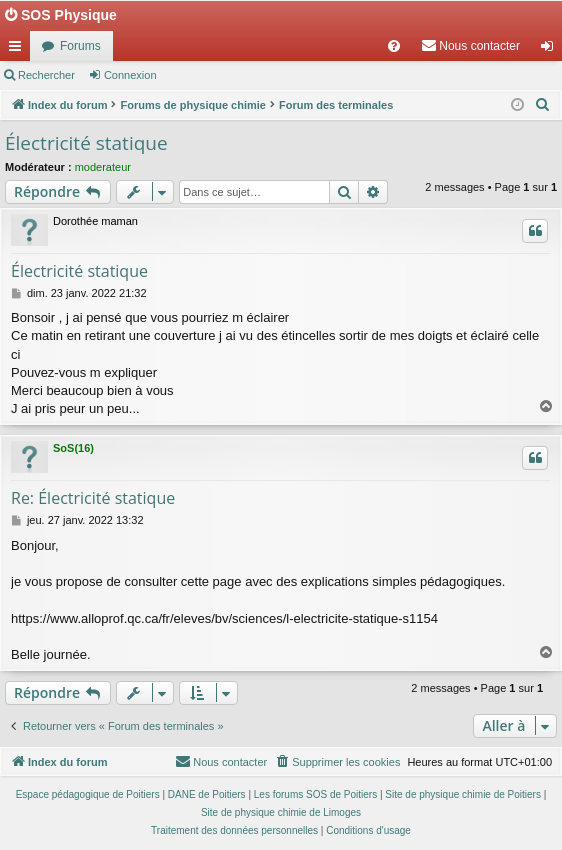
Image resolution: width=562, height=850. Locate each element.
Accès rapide (19, 50)
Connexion (130, 75)
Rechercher (46, 75)
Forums (80, 46)
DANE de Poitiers (207, 794)
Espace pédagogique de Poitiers (88, 794)
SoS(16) (73, 448)
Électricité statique (86, 143)
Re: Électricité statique (93, 498)
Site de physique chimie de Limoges (281, 812)
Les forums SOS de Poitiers (315, 794)
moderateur (103, 167)
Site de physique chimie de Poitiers (463, 794)
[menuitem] (394, 46)
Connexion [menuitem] (551, 50)
